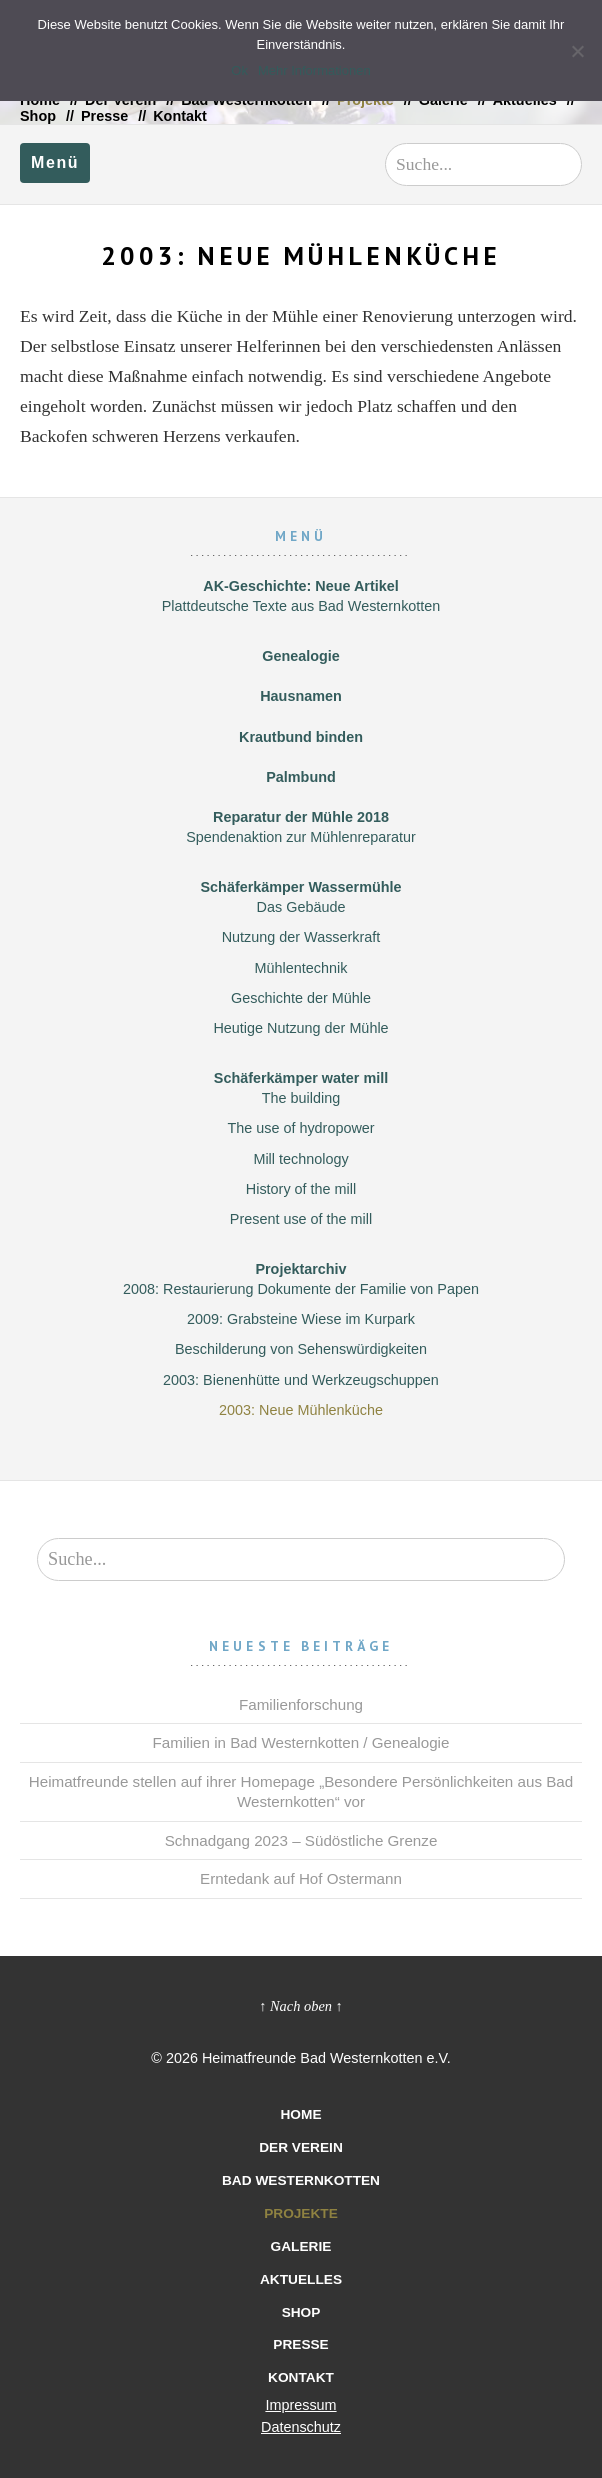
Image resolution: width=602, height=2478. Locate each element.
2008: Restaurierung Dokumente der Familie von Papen (301, 1289)
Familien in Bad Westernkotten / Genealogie (301, 1742)
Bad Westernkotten (301, 2180)
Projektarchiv (300, 1269)
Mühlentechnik (301, 968)
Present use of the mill (301, 1219)
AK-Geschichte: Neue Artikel (300, 586)
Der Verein (301, 2147)
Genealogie (301, 656)
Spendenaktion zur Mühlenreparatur (301, 837)
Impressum (300, 2405)
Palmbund (301, 777)
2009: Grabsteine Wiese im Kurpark (301, 1319)
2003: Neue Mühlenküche (301, 1410)
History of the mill (301, 1189)
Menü (55, 162)
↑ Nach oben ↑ (301, 2006)
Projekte (301, 2213)
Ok (239, 70)
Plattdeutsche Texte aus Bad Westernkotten (301, 606)
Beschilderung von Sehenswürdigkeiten (301, 1349)
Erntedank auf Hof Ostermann (301, 1878)
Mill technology (300, 1159)
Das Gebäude (301, 907)
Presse (104, 116)
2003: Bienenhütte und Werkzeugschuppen (301, 1380)
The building (301, 1098)
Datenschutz (301, 2427)
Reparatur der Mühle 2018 (301, 817)
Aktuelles (301, 2279)
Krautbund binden (301, 737)
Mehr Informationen (314, 70)
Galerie (301, 2246)
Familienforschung (301, 1704)
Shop (38, 116)
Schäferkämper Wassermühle (300, 887)
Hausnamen (301, 696)
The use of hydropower (300, 1128)
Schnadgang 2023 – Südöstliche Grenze (301, 1840)
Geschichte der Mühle (301, 998)
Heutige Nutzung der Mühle (300, 1028)
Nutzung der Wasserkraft (301, 937)
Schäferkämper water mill (301, 1078)
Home (300, 2114)
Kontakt (180, 116)
